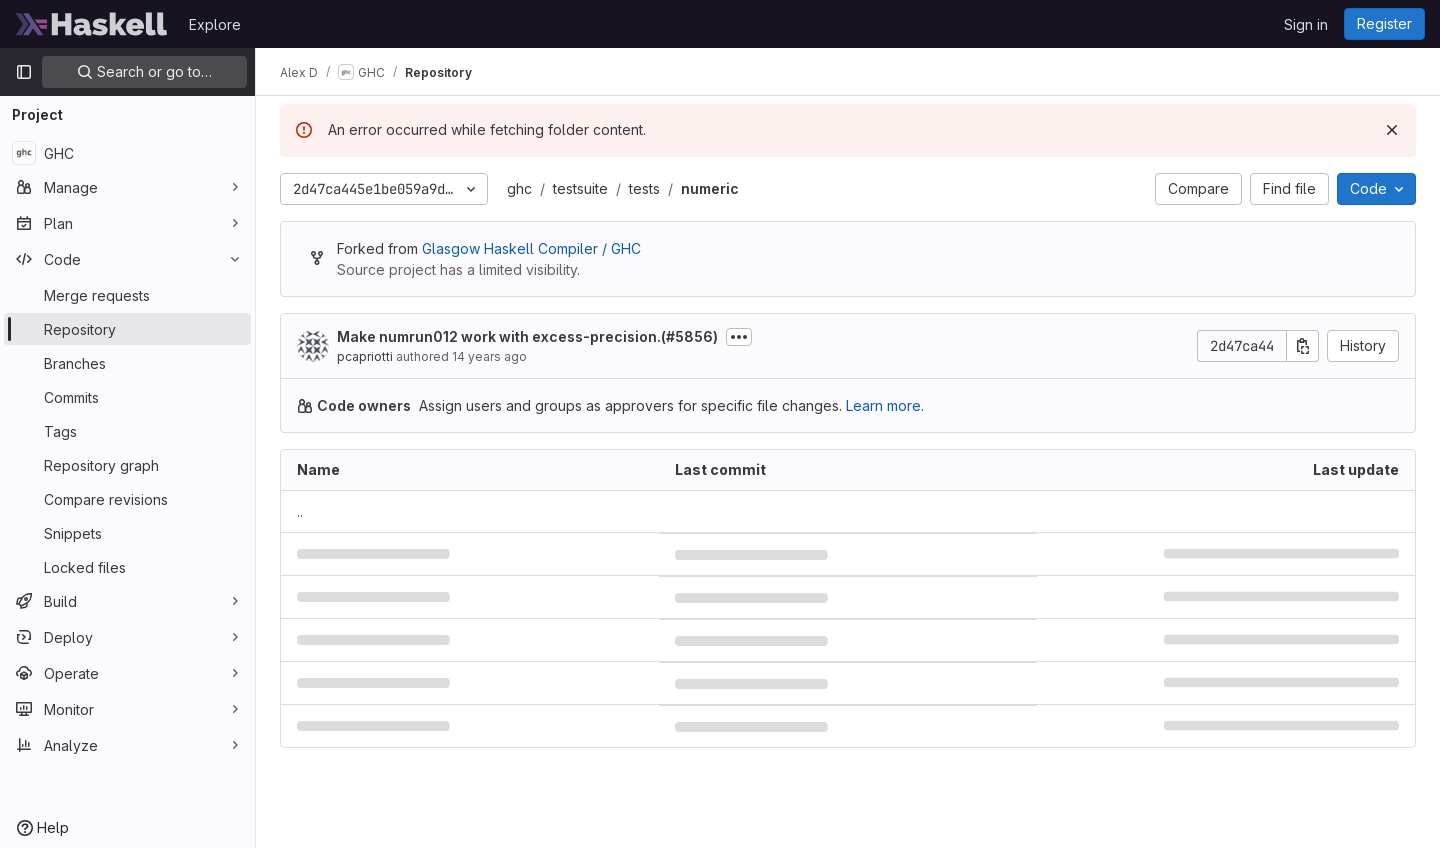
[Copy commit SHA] (1303, 346)
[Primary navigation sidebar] (24, 72)
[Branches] (127, 363)
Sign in (1306, 24)
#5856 (689, 336)
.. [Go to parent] (300, 511)
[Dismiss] (1392, 130)
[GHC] (127, 153)
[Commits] (127, 397)
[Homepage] (92, 24)
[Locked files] (127, 567)
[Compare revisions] (127, 499)
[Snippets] (127, 533)
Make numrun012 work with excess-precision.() (527, 336)
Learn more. (885, 405)
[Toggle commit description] (739, 337)
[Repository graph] (127, 465)
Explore (215, 24)
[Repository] (127, 329)
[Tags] (127, 431)
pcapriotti (365, 356)
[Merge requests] (127, 295)
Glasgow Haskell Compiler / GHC (531, 248)
